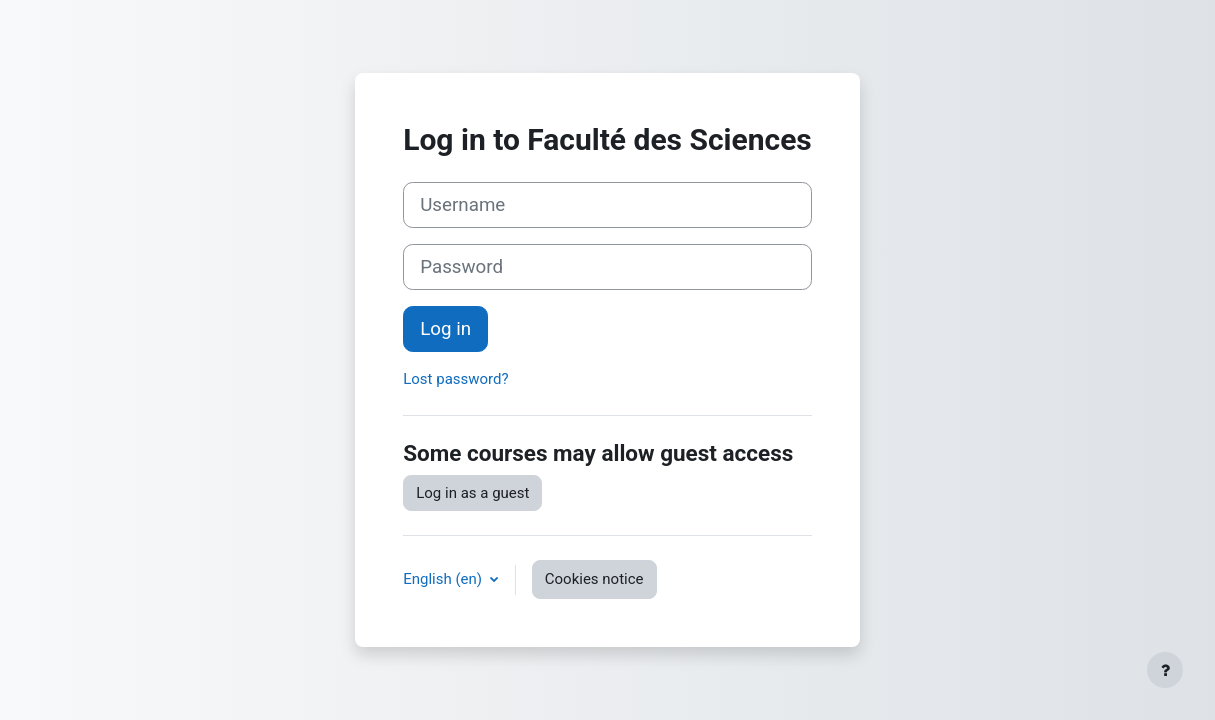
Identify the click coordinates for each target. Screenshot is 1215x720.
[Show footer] (1165, 670)
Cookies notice (594, 579)
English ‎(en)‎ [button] (444, 579)
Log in (445, 329)
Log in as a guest (472, 493)
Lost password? (455, 379)
